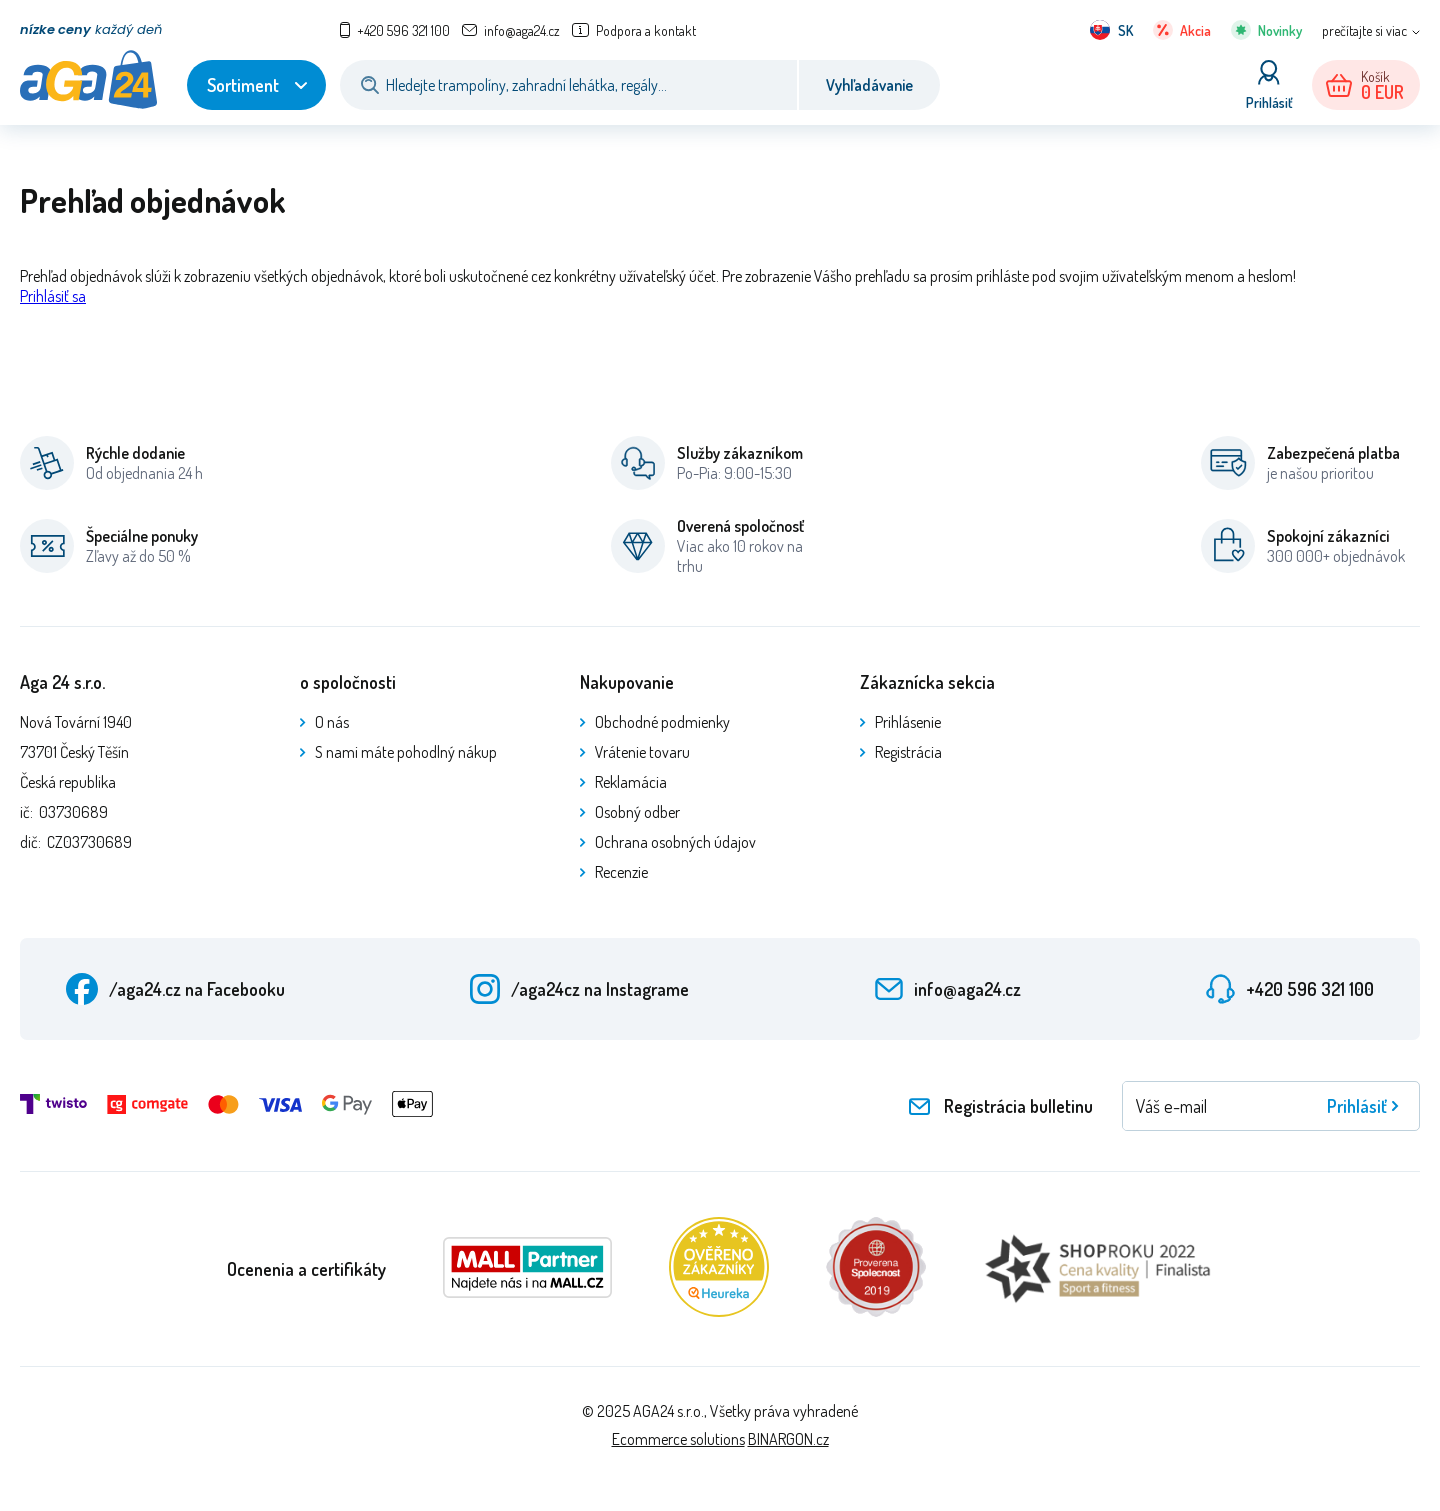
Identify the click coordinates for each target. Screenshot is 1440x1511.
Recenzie (621, 872)
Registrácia (908, 752)
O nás (332, 722)
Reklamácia (631, 782)
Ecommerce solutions (678, 1439)
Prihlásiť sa (53, 296)
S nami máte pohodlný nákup (406, 752)
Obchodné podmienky (662, 722)
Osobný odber (637, 812)
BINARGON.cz (788, 1439)
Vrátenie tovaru (642, 752)
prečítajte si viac (1364, 30)
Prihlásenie (908, 722)
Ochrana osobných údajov (675, 842)
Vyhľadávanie (869, 85)
